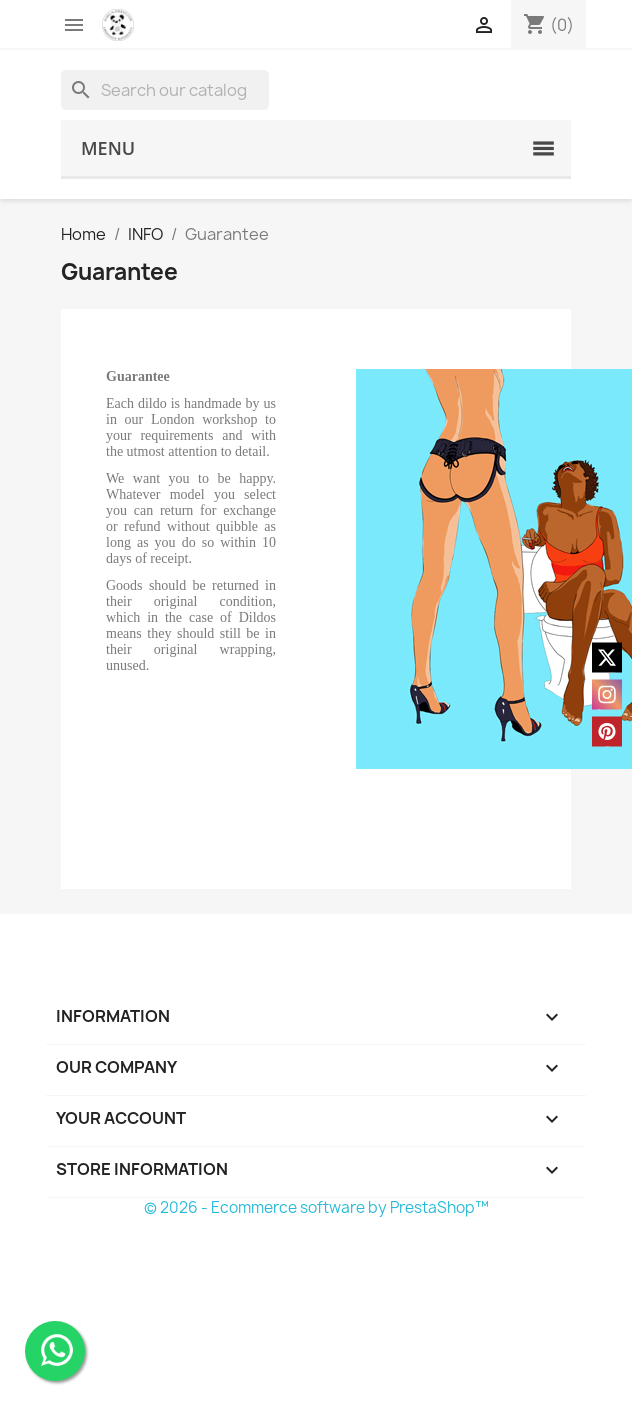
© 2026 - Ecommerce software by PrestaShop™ (316, 1207)
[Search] (165, 90)
